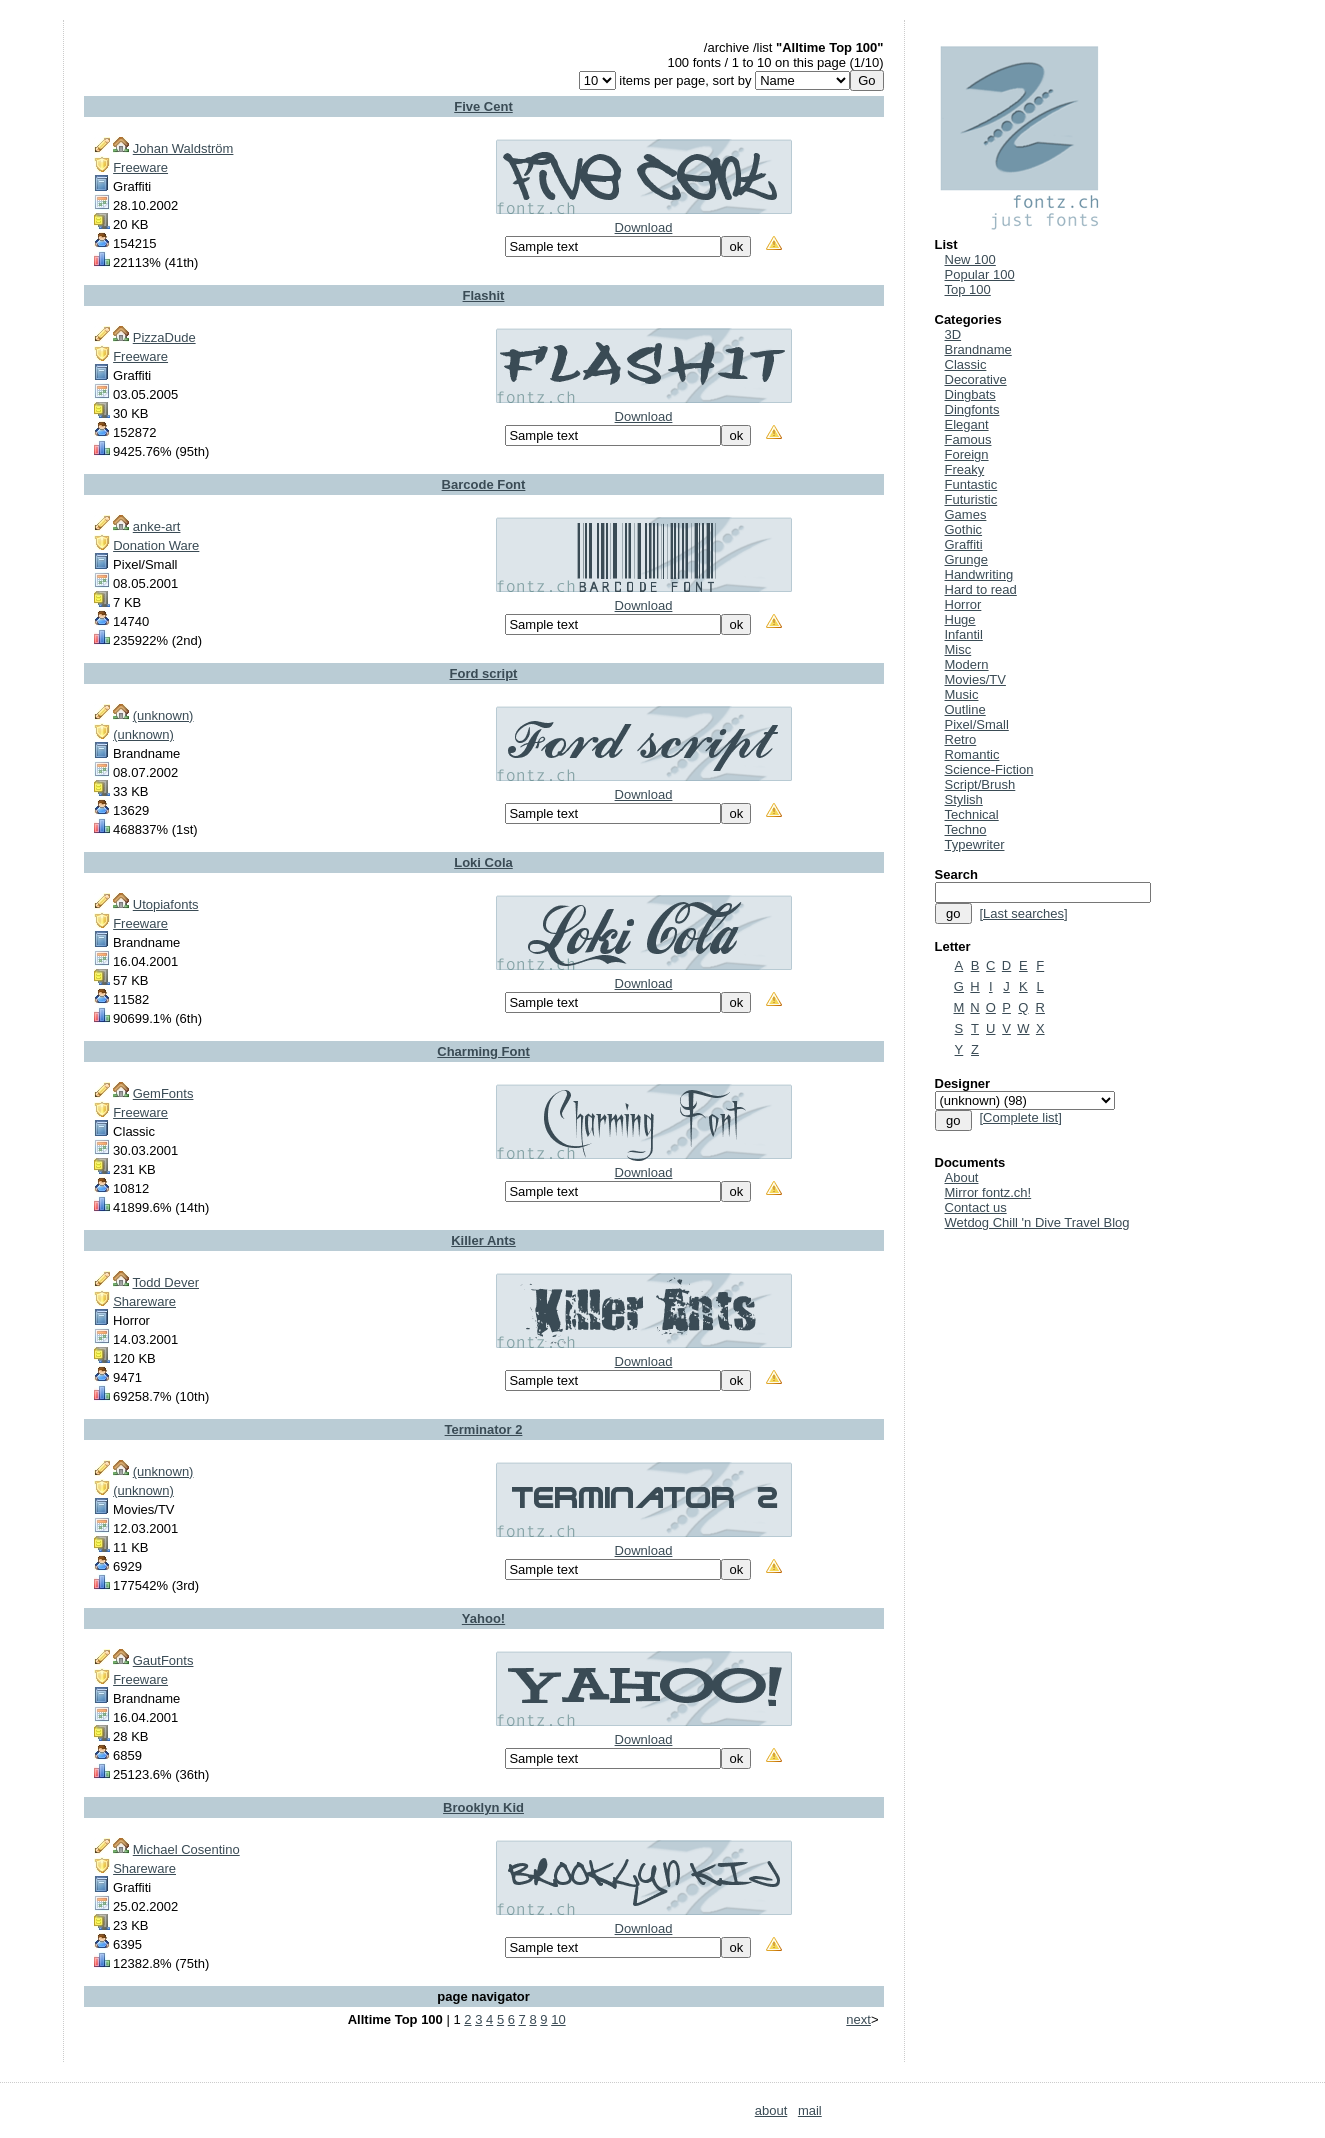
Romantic (972, 754)
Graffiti (964, 544)
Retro (961, 739)
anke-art (157, 526)
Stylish (964, 799)
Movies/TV (975, 679)
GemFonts (163, 1093)
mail (810, 2110)
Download (644, 227)
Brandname (978, 349)
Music (962, 694)
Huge (960, 619)
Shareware (144, 1301)
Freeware (140, 167)
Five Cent (483, 106)
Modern (967, 664)
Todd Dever (166, 1282)
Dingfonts (972, 409)
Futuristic (971, 499)
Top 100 (968, 289)
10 (558, 2019)
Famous (968, 439)
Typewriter (975, 844)
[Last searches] (1023, 913)
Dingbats (970, 394)
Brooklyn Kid (483, 1807)
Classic (966, 364)
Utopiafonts (166, 904)
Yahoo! (483, 1618)
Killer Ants (483, 1240)
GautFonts (163, 1660)
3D (953, 334)
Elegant (967, 424)
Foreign (967, 454)
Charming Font (483, 1051)
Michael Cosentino (186, 1849)
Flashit (484, 295)
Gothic (964, 529)
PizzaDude (164, 337)
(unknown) (163, 715)
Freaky (965, 469)
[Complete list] (1020, 1117)
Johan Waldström (183, 148)
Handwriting (979, 574)
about (771, 2110)
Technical (972, 814)
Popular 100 (980, 274)
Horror (963, 604)
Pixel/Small (977, 724)
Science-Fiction (989, 769)
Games (966, 514)
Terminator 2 (484, 1429)
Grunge (966, 559)
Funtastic (971, 484)
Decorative (976, 379)
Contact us (976, 1207)
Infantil (964, 634)
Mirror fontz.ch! (988, 1192)
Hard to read (981, 589)
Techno (966, 829)
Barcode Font (484, 484)
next (858, 2019)
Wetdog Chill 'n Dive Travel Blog (1037, 1222)
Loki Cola (483, 862)
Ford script (484, 673)
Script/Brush (980, 784)
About (962, 1177)
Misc (958, 649)
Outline (965, 709)
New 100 (970, 259)
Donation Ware (156, 545)
